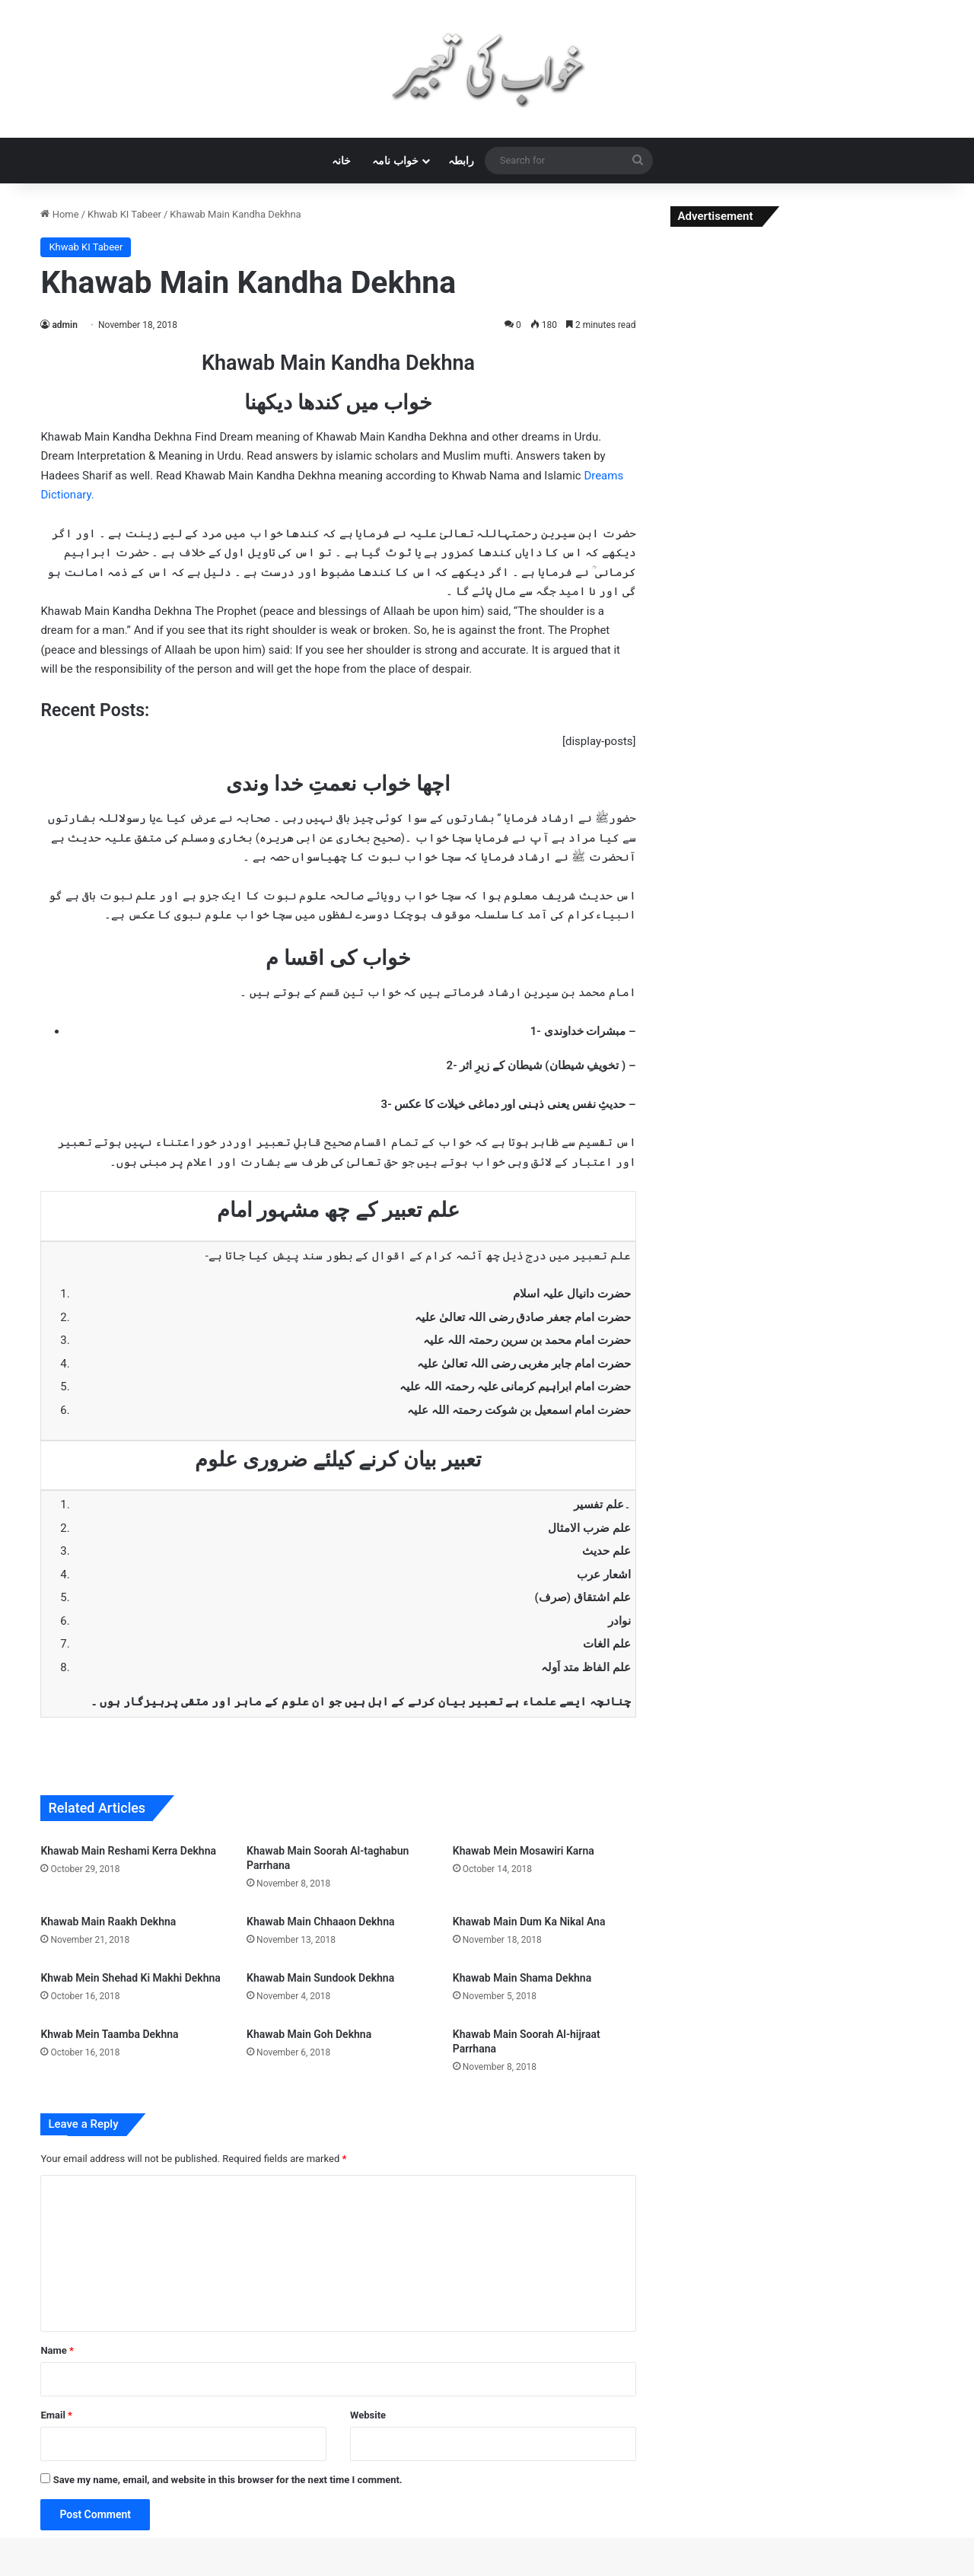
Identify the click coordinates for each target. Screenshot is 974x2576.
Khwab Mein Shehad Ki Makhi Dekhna (130, 1978)
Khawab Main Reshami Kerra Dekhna (128, 1851)
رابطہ (461, 160)
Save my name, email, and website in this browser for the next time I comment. (228, 2479)
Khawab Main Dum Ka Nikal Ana (529, 1921)
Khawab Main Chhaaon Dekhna (320, 1921)
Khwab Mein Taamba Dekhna (109, 2034)
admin (64, 325)
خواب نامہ (395, 160)
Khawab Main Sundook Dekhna (320, 1978)
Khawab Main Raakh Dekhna (108, 1921)
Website (368, 2415)
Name (57, 2350)
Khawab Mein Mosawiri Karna (523, 1851)
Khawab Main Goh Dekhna (309, 2034)
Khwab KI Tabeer (124, 214)
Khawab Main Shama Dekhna (522, 1978)
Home (59, 214)
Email (56, 2415)
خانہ (341, 160)
